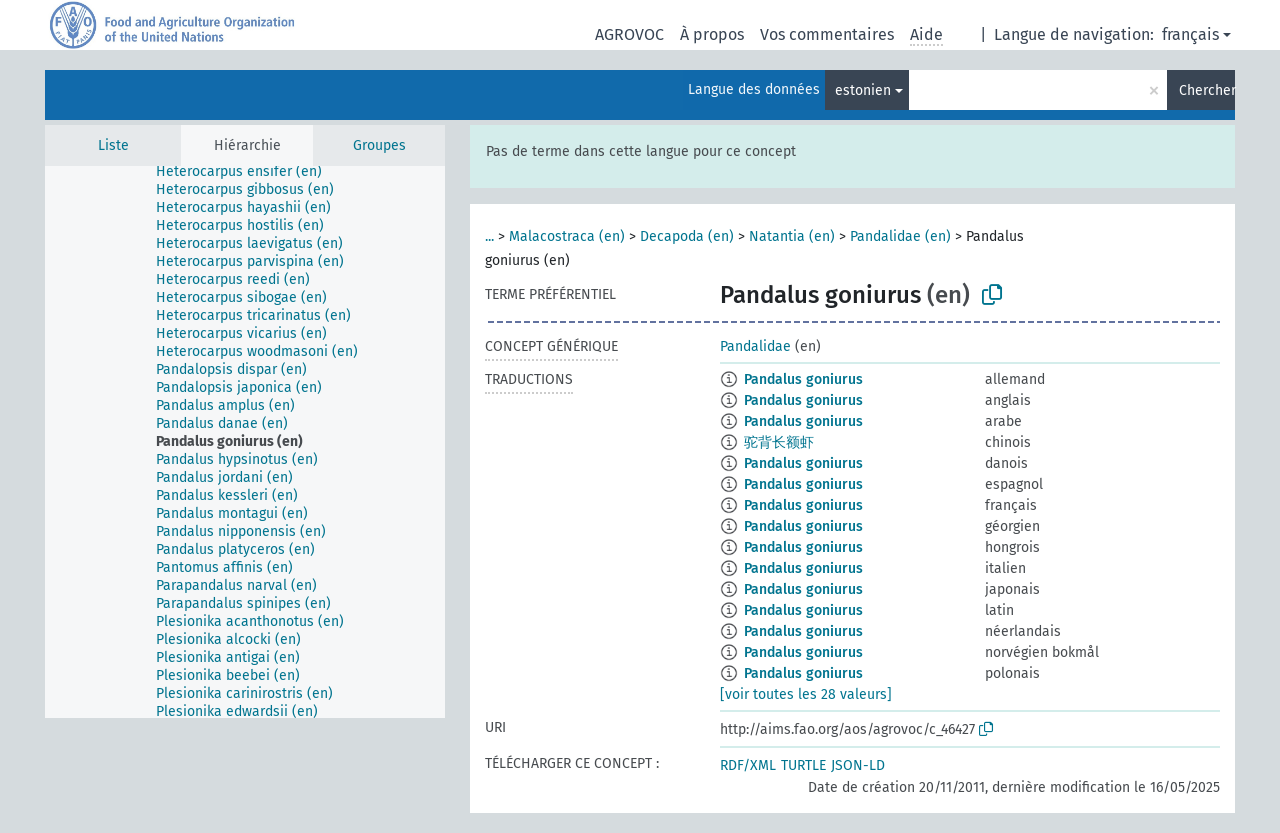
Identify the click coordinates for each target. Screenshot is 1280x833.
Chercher (1207, 90)
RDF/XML (748, 765)
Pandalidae (755, 346)
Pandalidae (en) (900, 236)
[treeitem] (166, 180)
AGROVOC (629, 34)
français (1190, 34)
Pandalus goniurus (803, 379)
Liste (113, 145)
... (489, 236)
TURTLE (803, 765)
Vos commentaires (827, 34)
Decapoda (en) (687, 236)
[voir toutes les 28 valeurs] (806, 694)
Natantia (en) (792, 236)
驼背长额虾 (779, 442)
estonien (863, 90)
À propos (712, 34)
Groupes (379, 145)
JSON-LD (858, 765)
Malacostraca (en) (567, 236)
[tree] (245, 442)
